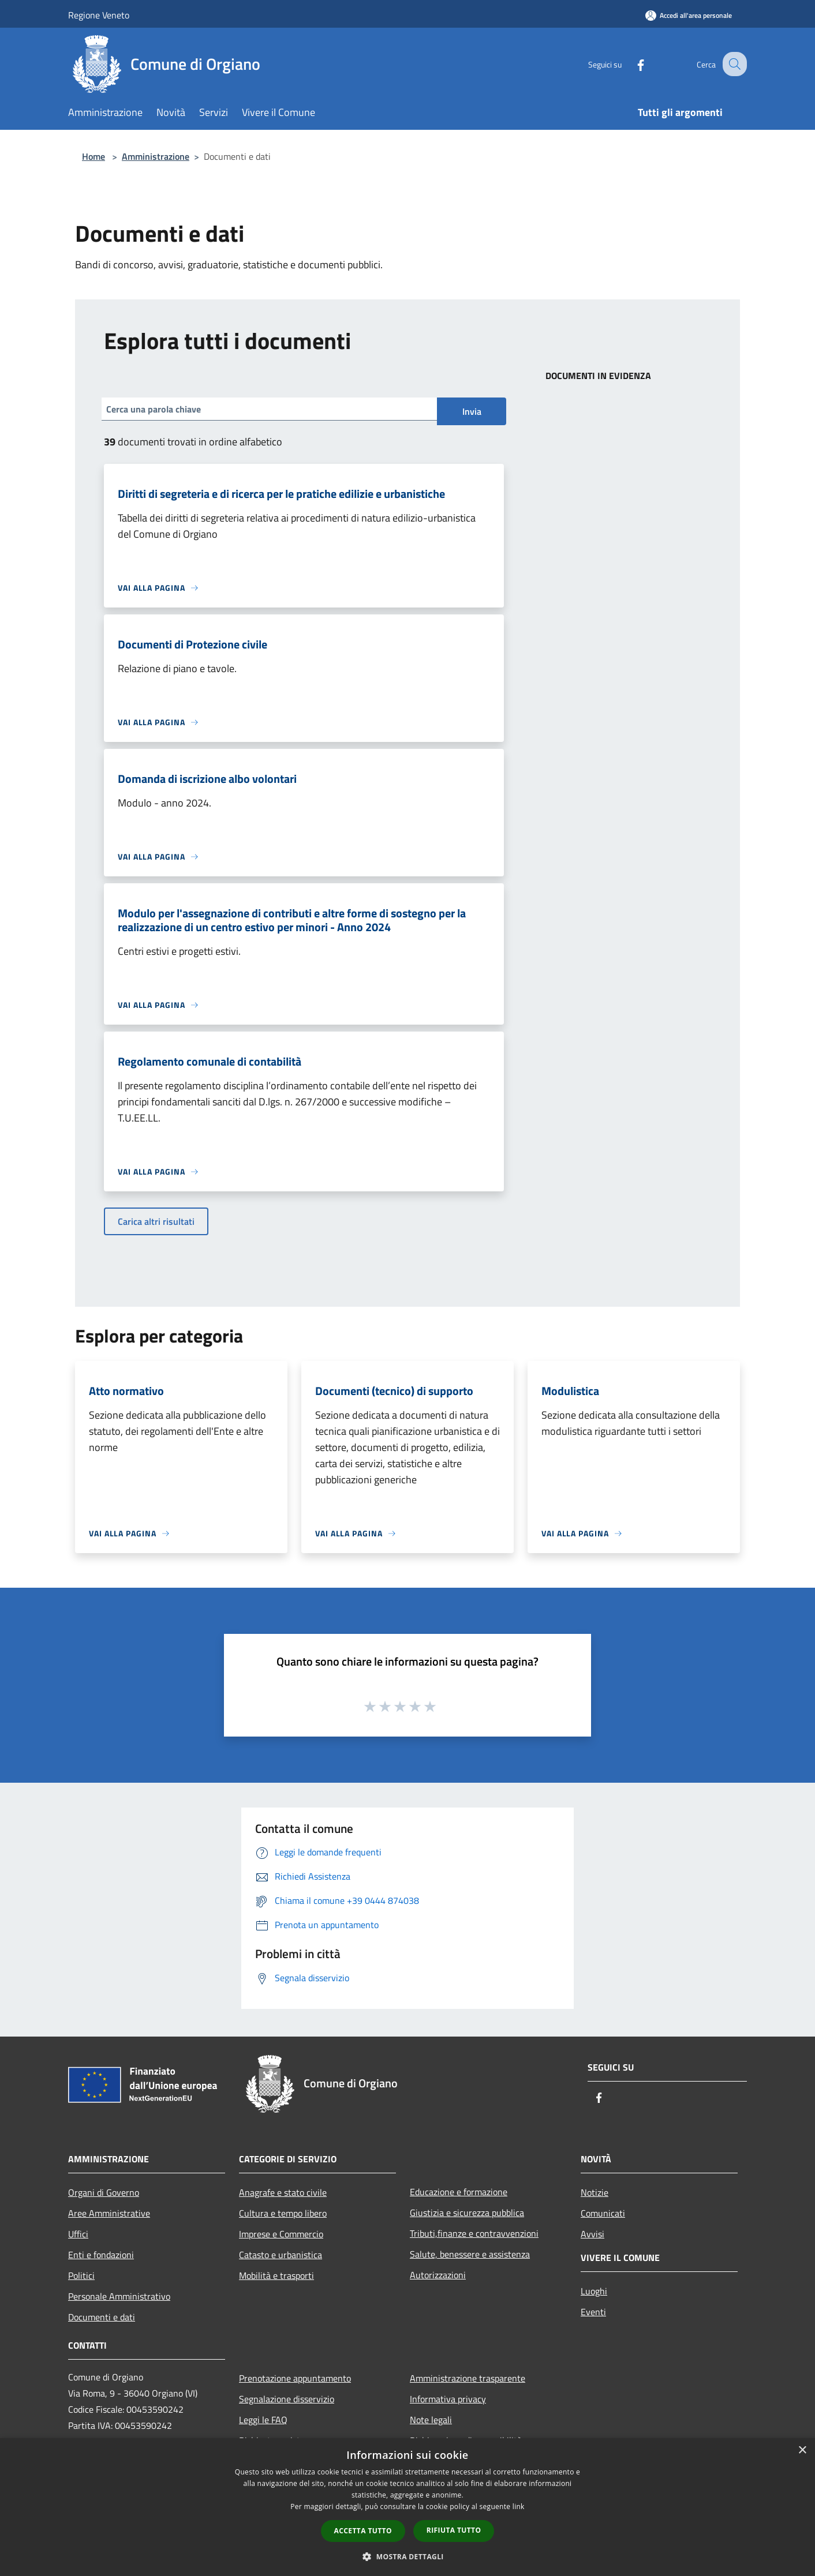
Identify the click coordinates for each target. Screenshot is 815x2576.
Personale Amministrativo (119, 2296)
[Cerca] (733, 64)
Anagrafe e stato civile (283, 2192)
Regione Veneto (98, 15)
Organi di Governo (103, 2192)
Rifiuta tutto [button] (454, 2530)
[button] (407, 2556)
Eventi (593, 2312)
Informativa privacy (448, 2399)
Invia (471, 411)
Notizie (594, 2192)
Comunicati (603, 2213)
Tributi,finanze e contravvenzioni (474, 2233)
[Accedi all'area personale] (688, 15)
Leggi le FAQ (263, 2420)
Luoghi (594, 2291)
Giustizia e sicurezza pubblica (467, 2212)
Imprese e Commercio (281, 2234)
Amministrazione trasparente (467, 2378)
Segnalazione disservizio (286, 2399)
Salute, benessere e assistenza (470, 2254)
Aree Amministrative (109, 2213)
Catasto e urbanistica (280, 2255)
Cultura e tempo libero (283, 2213)
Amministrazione (155, 156)
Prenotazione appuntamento (295, 2378)
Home (93, 156)
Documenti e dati (101, 2317)
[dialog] (407, 2507)
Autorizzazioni (438, 2275)
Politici (81, 2275)
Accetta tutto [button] (363, 2531)
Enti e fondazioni (101, 2255)
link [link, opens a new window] (519, 2506)
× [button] (802, 2450)
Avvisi (592, 2234)
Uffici (78, 2234)
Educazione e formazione (458, 2192)
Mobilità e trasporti (276, 2275)
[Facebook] (630, 64)
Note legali (431, 2420)
